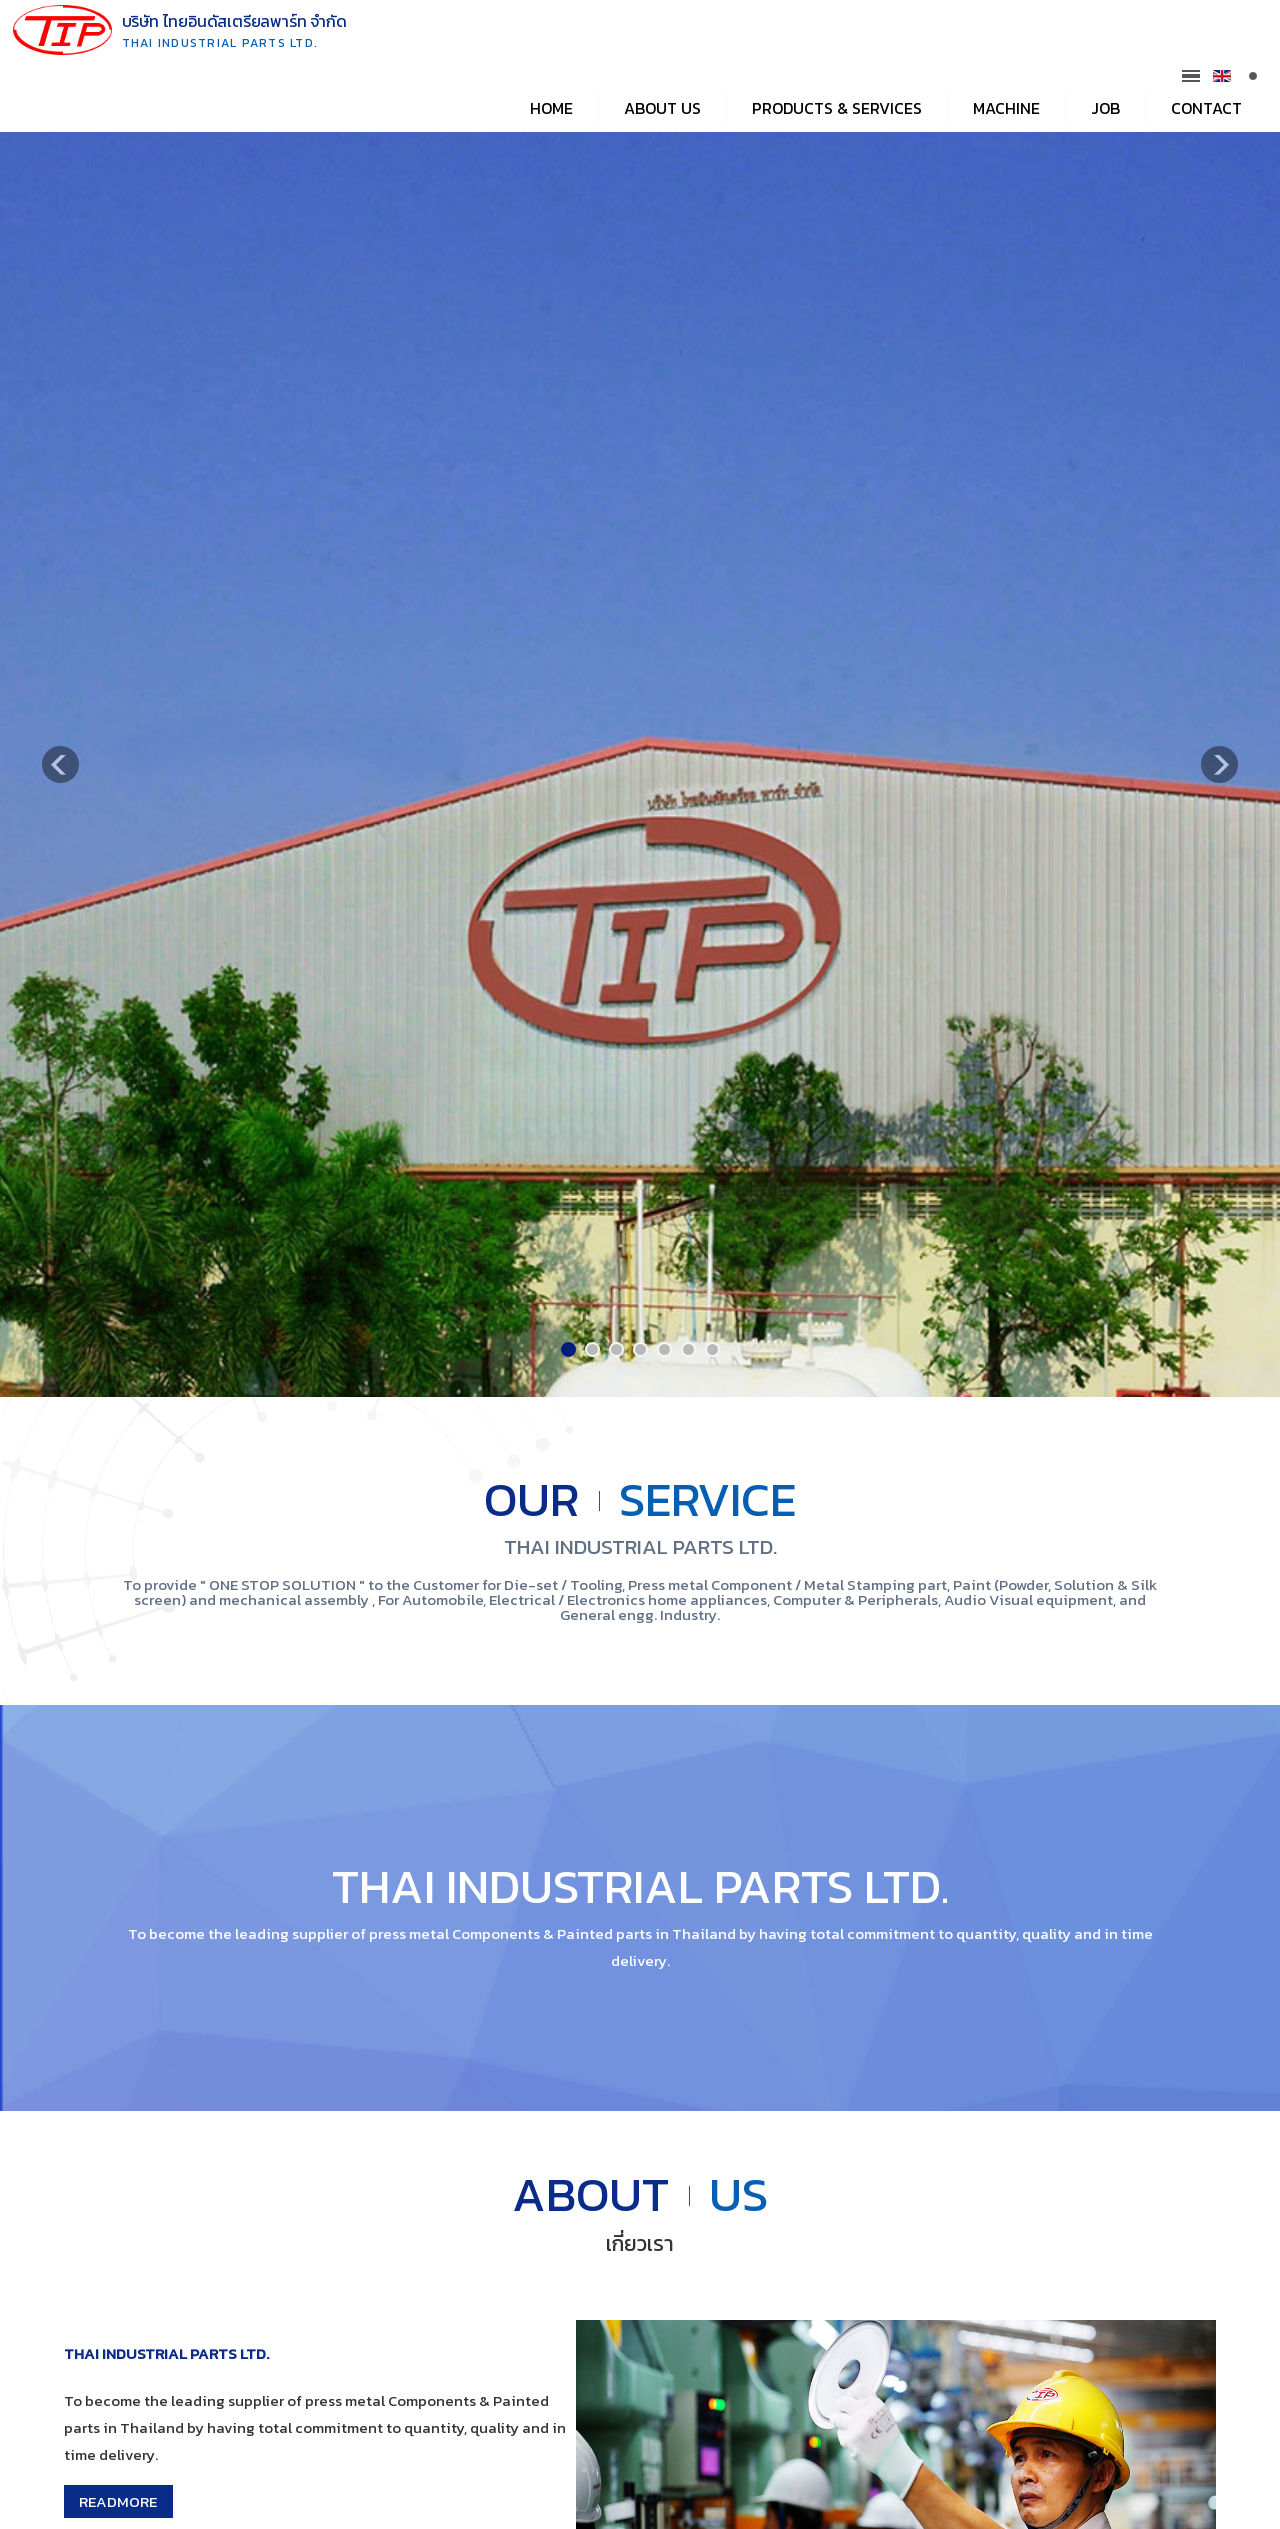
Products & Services (837, 108)
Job (1105, 108)
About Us (662, 108)
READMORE (118, 2501)
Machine (1006, 108)
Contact (1206, 108)
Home (551, 108)
